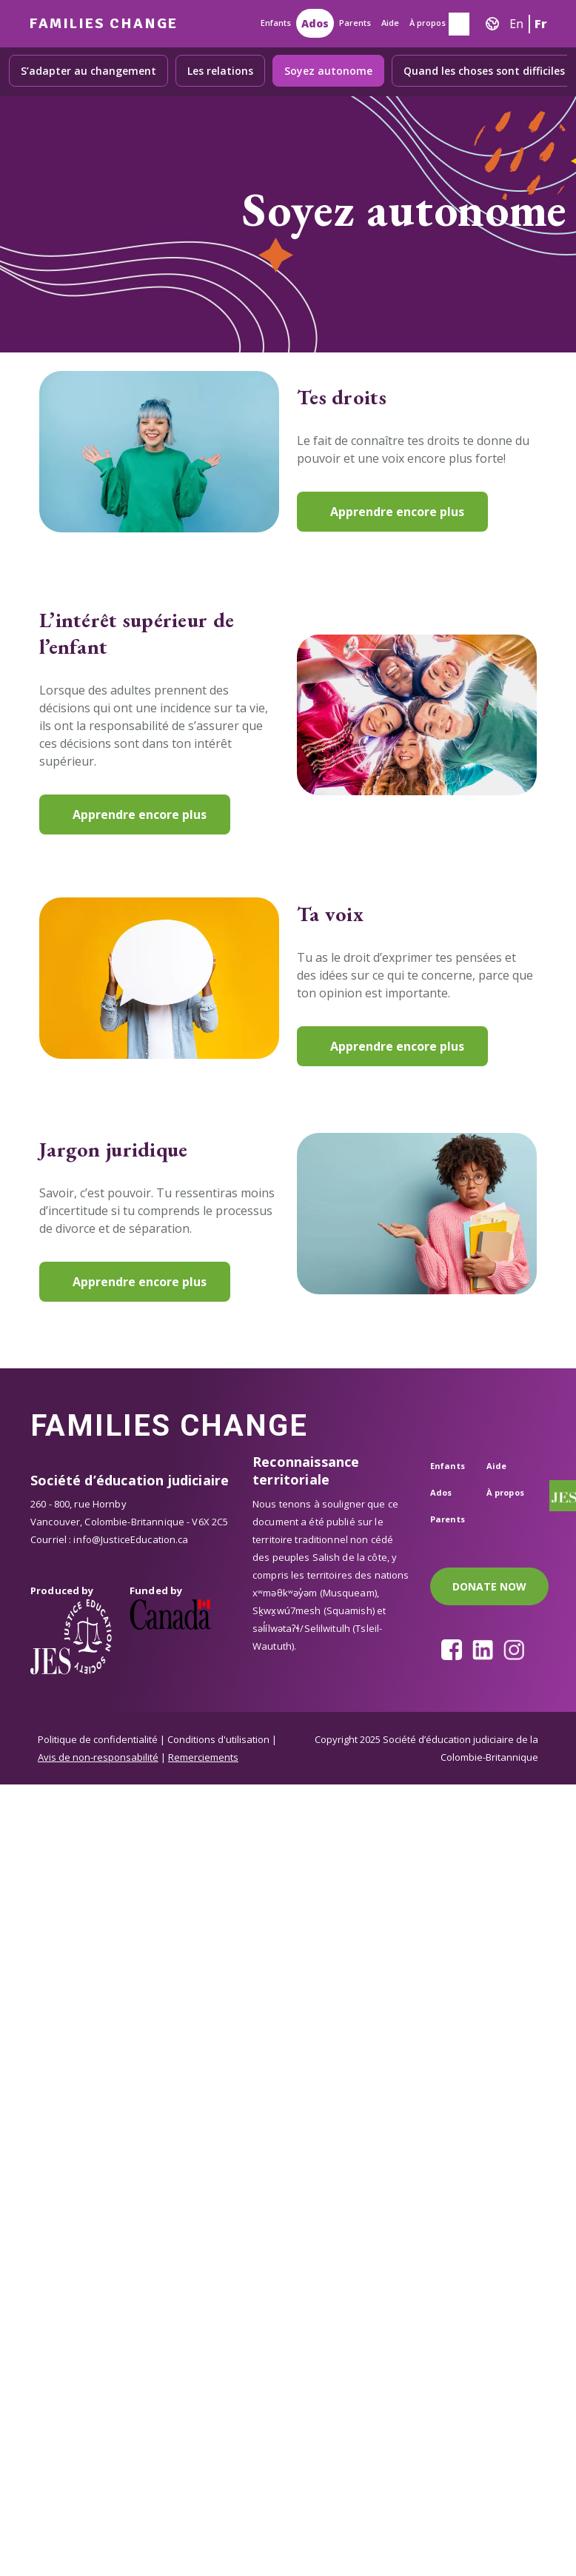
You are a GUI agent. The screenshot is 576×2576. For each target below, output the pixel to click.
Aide (390, 22)
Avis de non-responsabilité (98, 1757)
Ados (315, 23)
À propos (427, 22)
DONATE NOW (489, 1586)
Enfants (276, 22)
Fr (541, 24)
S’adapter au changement (88, 71)
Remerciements (203, 1757)
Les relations (220, 71)
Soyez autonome (328, 71)
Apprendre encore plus (397, 512)
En (516, 24)
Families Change (103, 23)
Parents (355, 22)
